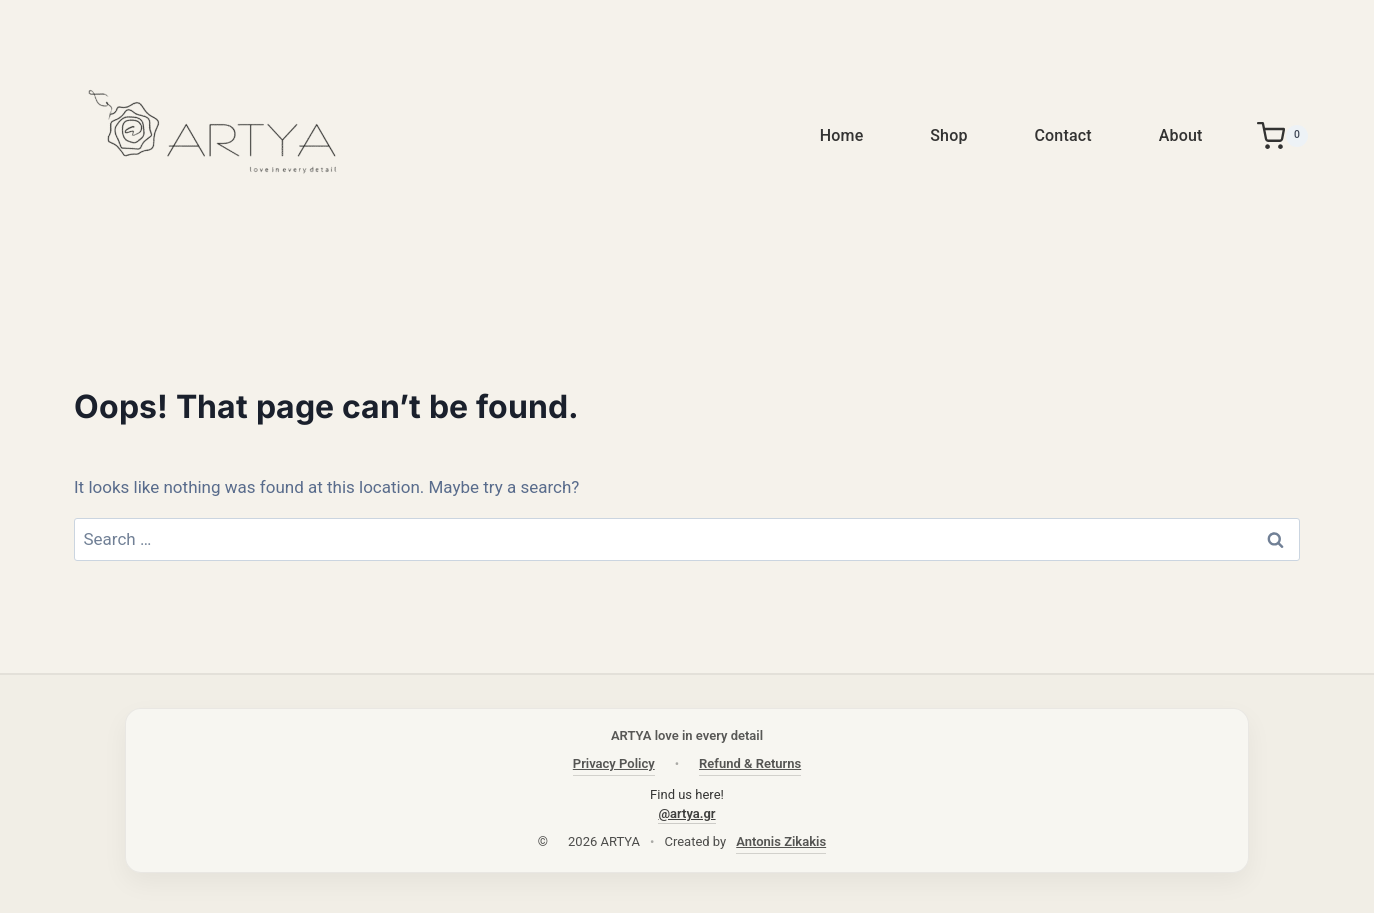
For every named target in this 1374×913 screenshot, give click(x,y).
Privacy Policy (614, 763)
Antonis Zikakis (781, 841)
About (1181, 135)
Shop (948, 135)
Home (842, 135)
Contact (1062, 135)
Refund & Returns (750, 763)
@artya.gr (686, 813)
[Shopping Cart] (1282, 135)
